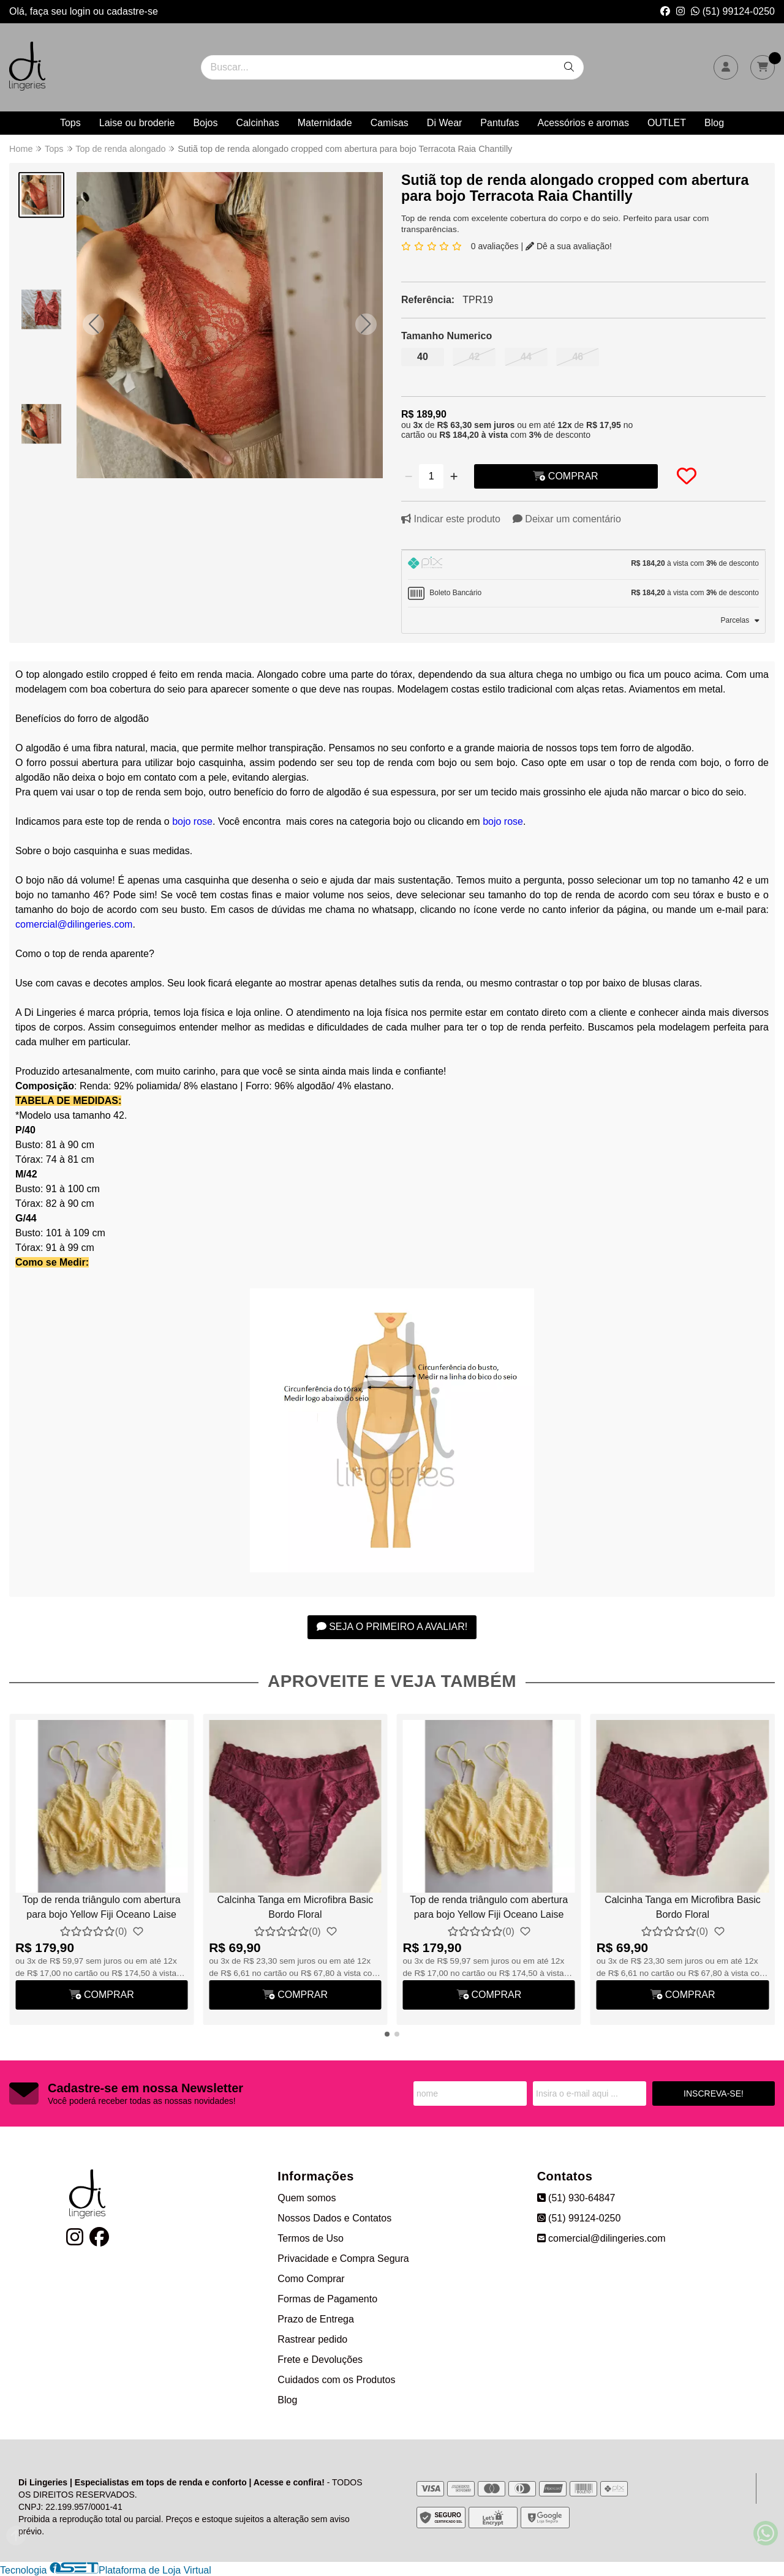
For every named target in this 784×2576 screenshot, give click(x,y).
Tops (70, 123)
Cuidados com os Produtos (336, 2380)
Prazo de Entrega (315, 2319)
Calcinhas (257, 123)
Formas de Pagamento (327, 2299)
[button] (93, 324)
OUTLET (666, 123)
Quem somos (306, 2198)
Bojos (205, 123)
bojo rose (192, 821)
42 (474, 356)
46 (577, 356)
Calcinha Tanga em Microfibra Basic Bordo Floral (295, 1907)
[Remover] (408, 476)
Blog (714, 123)
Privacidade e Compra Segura (343, 2258)
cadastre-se (132, 11)
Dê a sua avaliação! (569, 246)
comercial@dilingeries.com (73, 924)
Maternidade (325, 123)
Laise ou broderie (137, 123)
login (81, 11)
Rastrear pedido (312, 2339)
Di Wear (444, 123)
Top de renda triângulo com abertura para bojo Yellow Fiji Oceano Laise (102, 1907)
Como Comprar (310, 2279)
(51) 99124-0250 (733, 11)
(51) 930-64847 (576, 2198)
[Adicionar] (454, 476)
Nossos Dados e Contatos (334, 2218)
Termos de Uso (310, 2238)
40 (422, 356)
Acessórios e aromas (583, 123)
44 (526, 356)
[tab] (583, 564)
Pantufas (499, 123)
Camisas (390, 123)
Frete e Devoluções (320, 2359)
